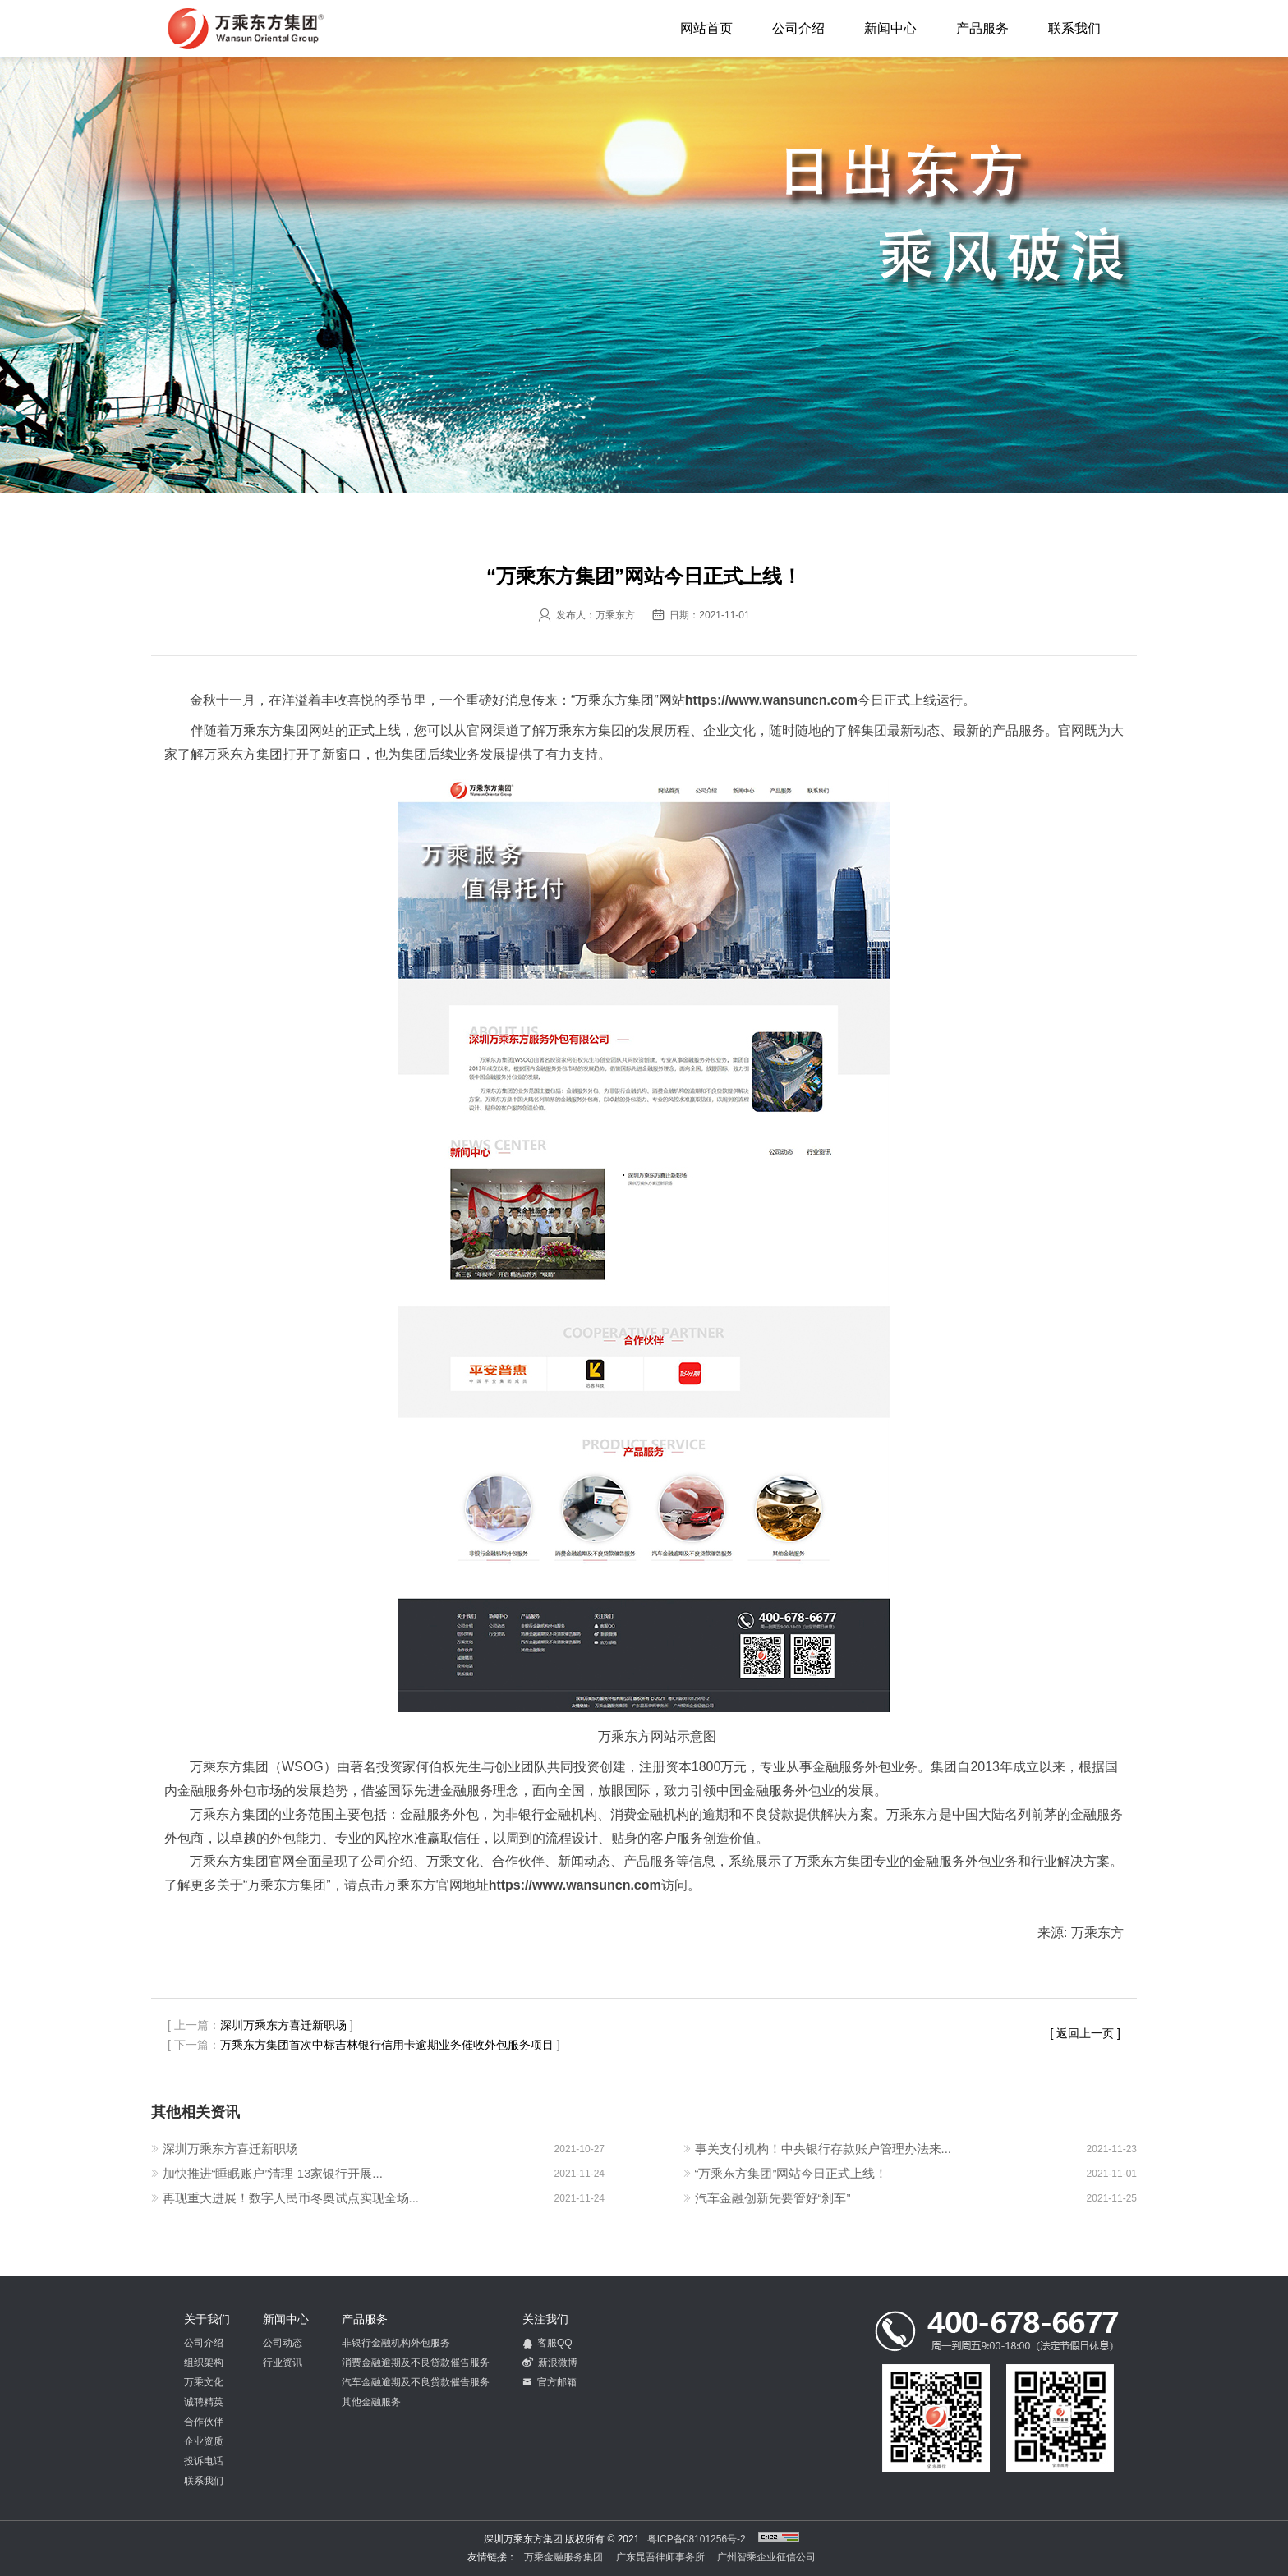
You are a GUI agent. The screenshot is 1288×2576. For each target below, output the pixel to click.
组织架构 (203, 2362)
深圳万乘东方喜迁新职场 (283, 2025)
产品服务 (982, 28)
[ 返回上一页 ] (1085, 2033)
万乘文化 (203, 2382)
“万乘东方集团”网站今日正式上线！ (791, 2173)
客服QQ (547, 2343)
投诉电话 (203, 2461)
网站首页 (706, 28)
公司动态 (282, 2343)
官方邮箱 (549, 2382)
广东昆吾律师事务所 (660, 2557)
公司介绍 (798, 28)
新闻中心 (890, 28)
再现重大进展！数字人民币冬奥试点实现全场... (291, 2198)
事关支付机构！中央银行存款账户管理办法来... (823, 2149)
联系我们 (1074, 28)
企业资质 (203, 2441)
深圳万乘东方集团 (246, 28)
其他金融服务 (371, 2402)
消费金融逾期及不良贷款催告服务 (416, 2362)
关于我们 (207, 2319)
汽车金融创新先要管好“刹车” (773, 2198)
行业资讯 (282, 2362)
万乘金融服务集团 (563, 2557)
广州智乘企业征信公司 (766, 2557)
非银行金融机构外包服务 (396, 2343)
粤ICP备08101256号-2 (696, 2539)
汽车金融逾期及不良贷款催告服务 (416, 2382)
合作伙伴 (203, 2421)
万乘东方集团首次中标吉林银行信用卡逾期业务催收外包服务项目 (387, 2044)
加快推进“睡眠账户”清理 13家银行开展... (273, 2173)
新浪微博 (549, 2362)
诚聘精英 (203, 2402)
